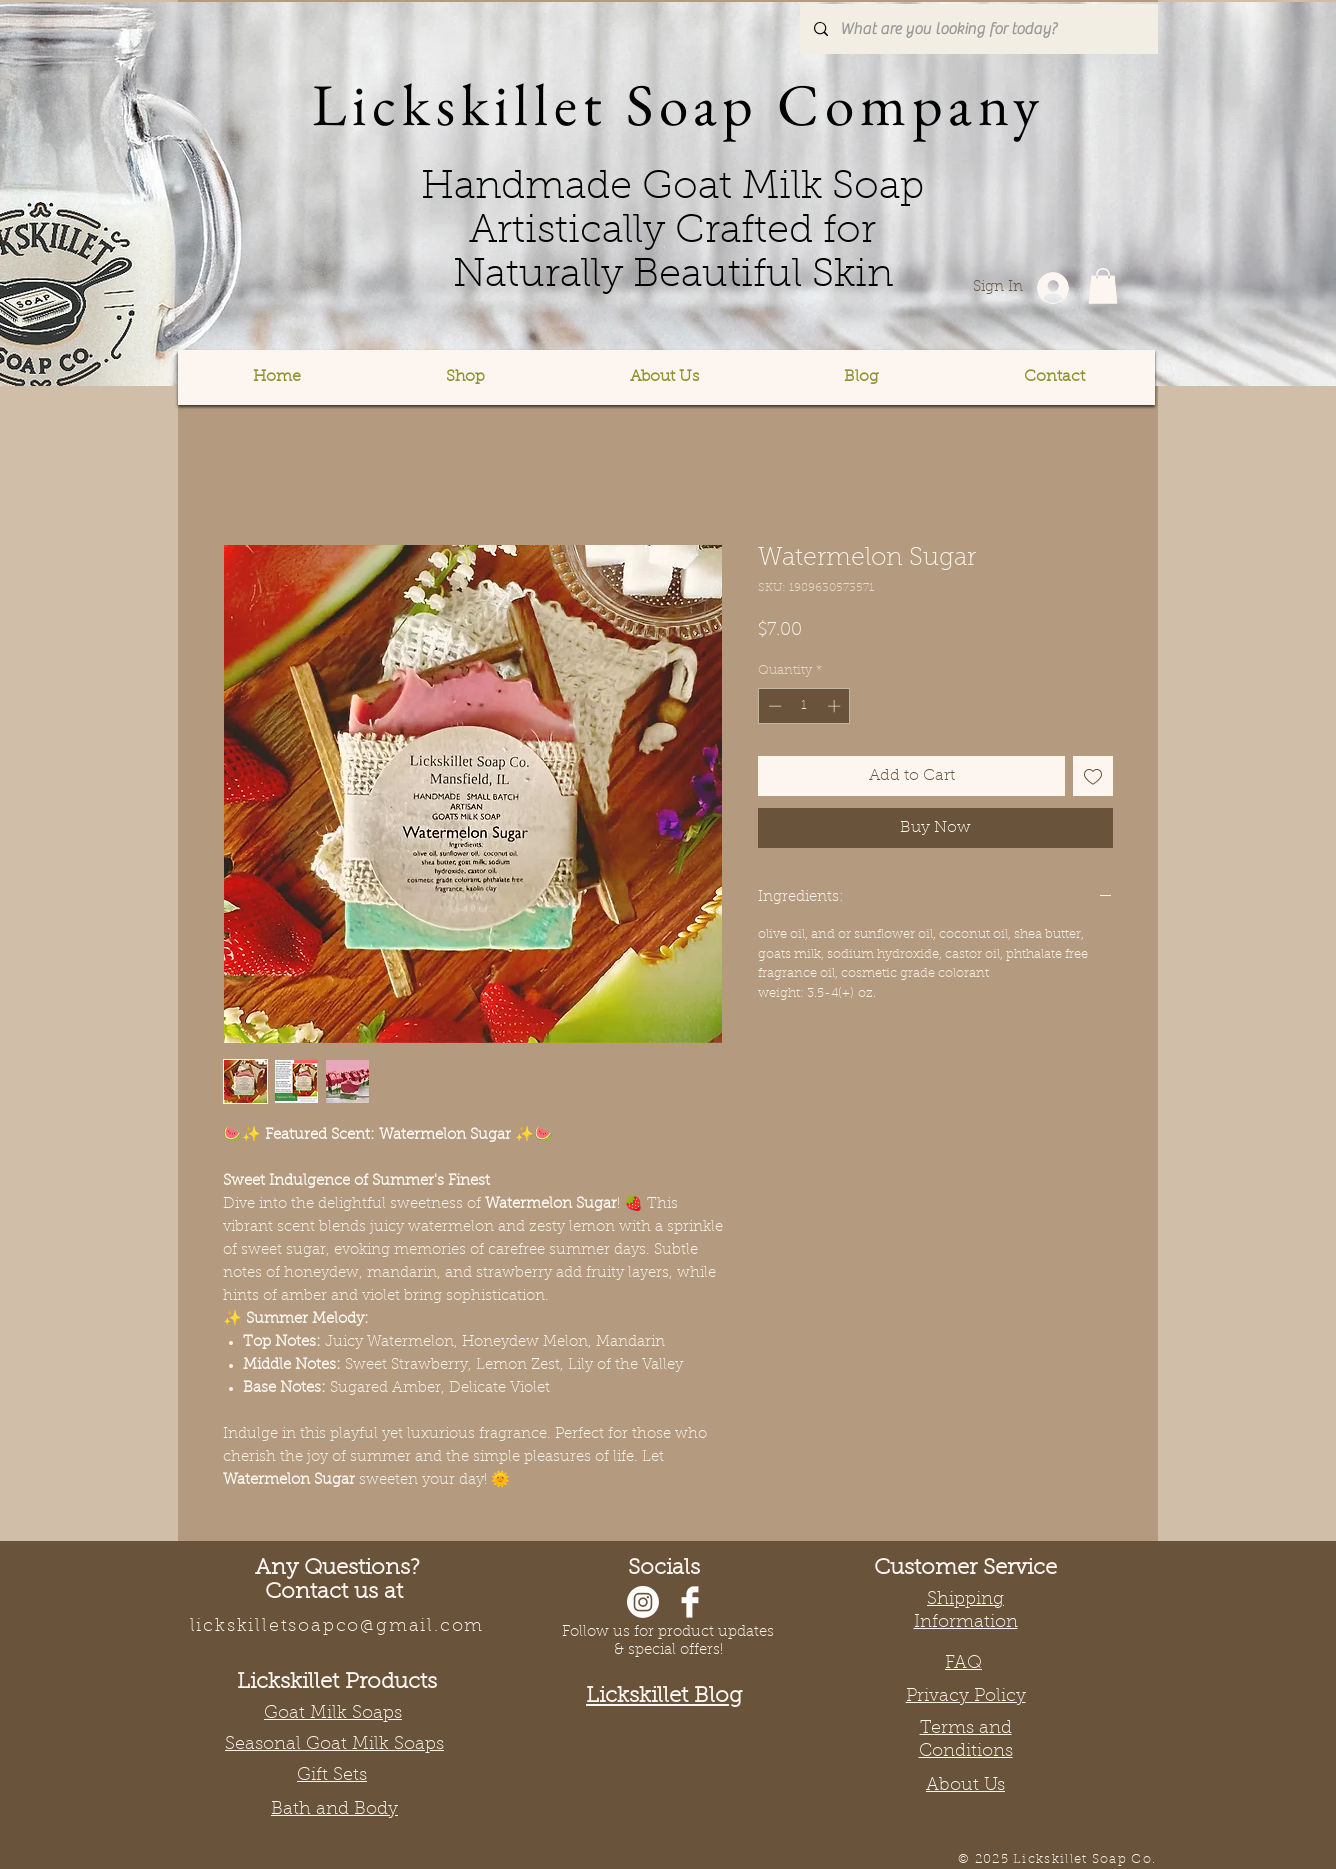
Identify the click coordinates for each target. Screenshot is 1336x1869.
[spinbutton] (804, 706)
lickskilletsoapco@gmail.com (337, 1627)
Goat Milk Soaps (333, 1714)
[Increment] (836, 706)
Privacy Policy (966, 1697)
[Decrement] (773, 706)
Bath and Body (334, 1810)
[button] (465, 377)
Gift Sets (332, 1776)
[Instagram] (643, 1602)
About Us (965, 1786)
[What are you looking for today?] (978, 29)
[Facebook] (690, 1602)
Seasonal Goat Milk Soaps (334, 1745)
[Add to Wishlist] (1093, 776)
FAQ (963, 1664)
